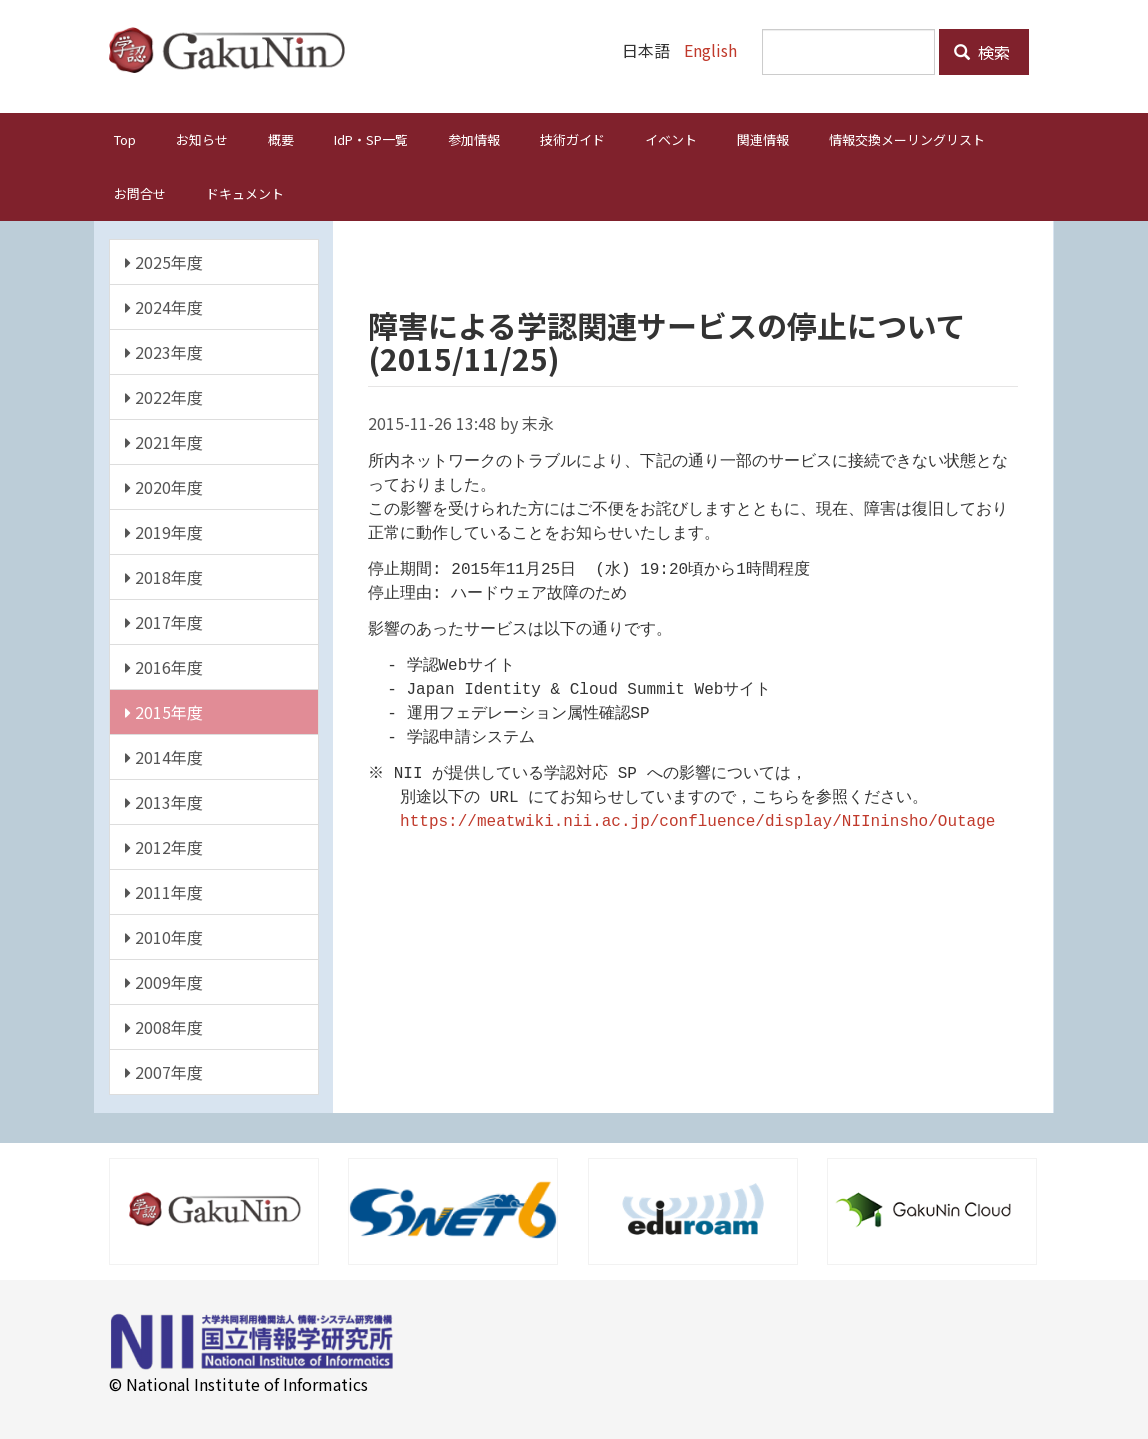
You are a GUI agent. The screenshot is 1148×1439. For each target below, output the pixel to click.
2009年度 (164, 981)
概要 (281, 138)
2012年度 (164, 846)
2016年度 (164, 666)
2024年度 (164, 306)
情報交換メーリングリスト (907, 138)
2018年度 (164, 576)
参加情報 (474, 138)
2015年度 (164, 711)
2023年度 (164, 351)
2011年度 (164, 891)
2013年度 (164, 801)
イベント (671, 138)
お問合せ (140, 192)
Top (125, 138)
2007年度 (164, 1071)
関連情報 (763, 138)
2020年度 (164, 486)
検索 (982, 52)
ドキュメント (245, 192)
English (710, 50)
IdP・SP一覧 (371, 138)
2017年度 (164, 621)
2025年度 (164, 261)
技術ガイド (572, 138)
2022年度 (164, 396)
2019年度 (164, 531)
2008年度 (164, 1026)
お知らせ (202, 138)
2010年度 (164, 936)
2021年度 (164, 441)
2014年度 (164, 756)
